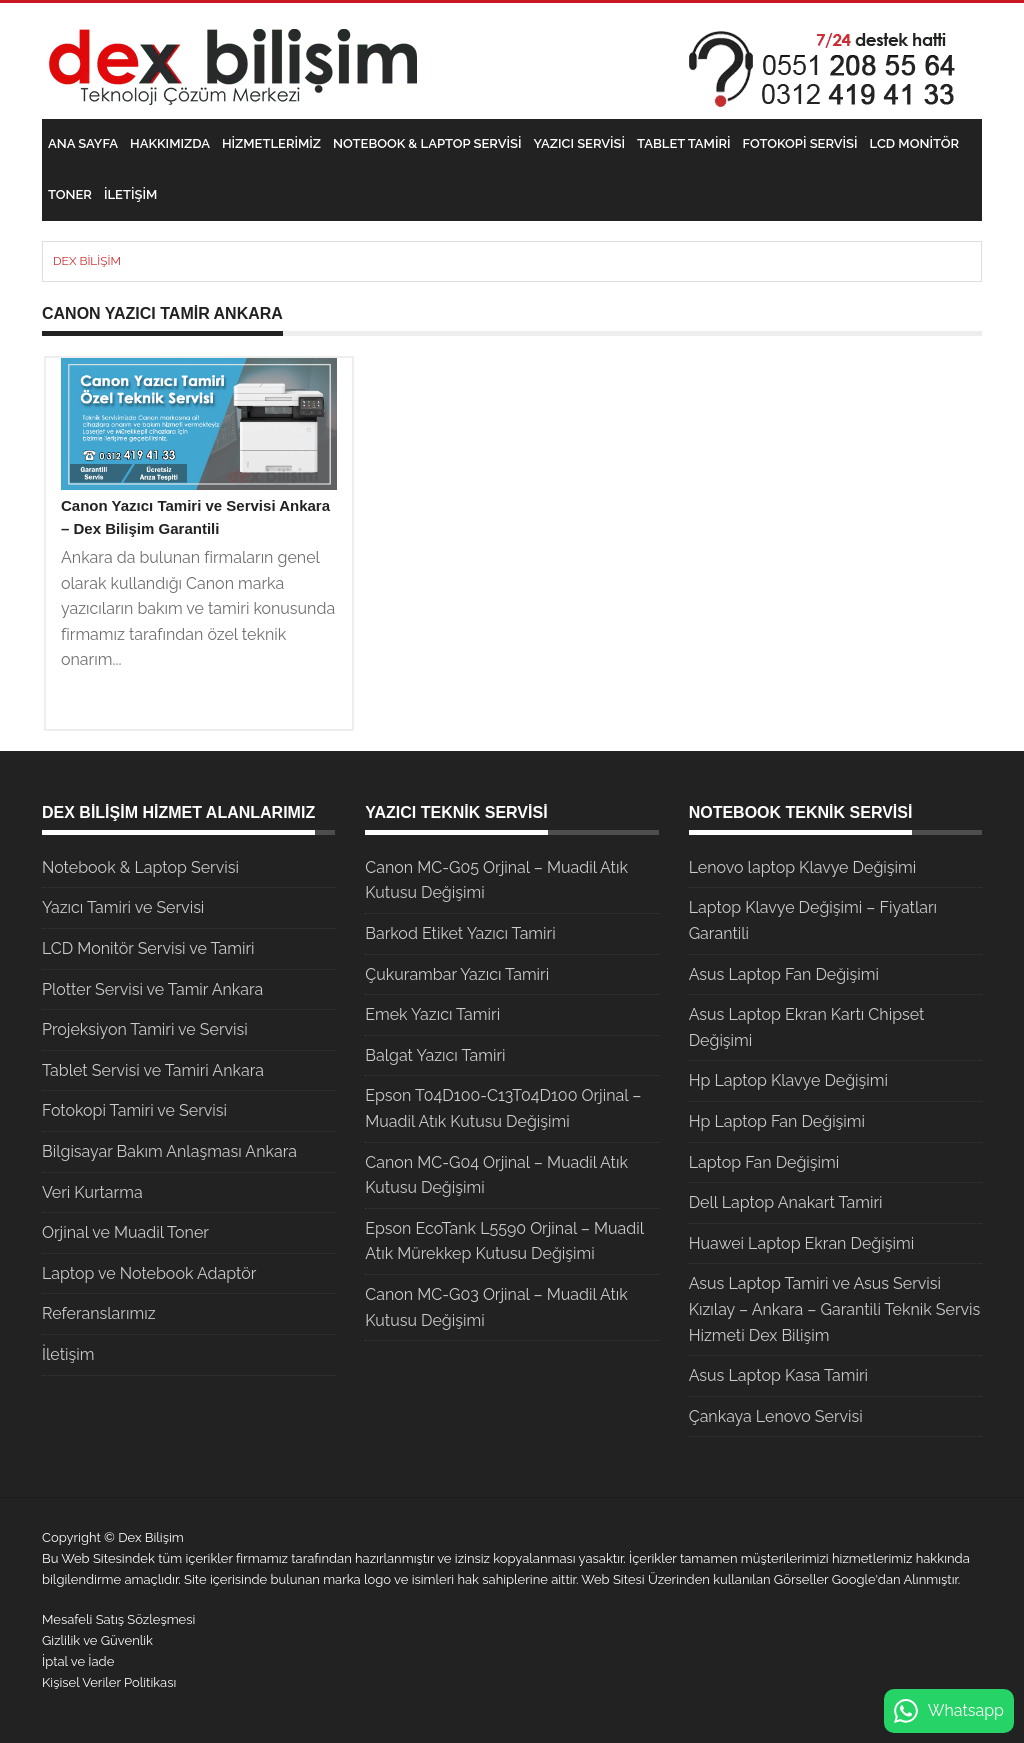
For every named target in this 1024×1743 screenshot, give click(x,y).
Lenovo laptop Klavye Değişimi (803, 867)
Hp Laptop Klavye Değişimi (788, 1080)
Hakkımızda (170, 143)
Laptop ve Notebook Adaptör (149, 1273)
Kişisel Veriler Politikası (109, 1682)
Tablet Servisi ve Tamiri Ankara (153, 1070)
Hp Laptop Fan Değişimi (777, 1121)
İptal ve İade (78, 1661)
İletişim (130, 194)
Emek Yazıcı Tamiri (432, 1014)
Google (854, 1579)
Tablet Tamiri (683, 143)
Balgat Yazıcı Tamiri (435, 1055)
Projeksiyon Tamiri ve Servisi (145, 1029)
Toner (70, 194)
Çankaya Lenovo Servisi (776, 1416)
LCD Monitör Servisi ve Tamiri (148, 948)
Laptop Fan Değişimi (764, 1162)
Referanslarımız (99, 1313)
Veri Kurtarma (92, 1192)
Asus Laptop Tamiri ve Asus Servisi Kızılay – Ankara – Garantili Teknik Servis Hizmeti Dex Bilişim (835, 1309)
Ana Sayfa (83, 143)
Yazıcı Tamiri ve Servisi (123, 907)
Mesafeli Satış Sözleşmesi (118, 1619)
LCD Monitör (914, 143)
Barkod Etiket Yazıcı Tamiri (460, 933)
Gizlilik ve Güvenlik (97, 1640)
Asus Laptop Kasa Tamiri (778, 1375)
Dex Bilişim (87, 261)
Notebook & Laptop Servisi (427, 143)
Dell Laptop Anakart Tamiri (786, 1202)
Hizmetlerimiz (271, 143)
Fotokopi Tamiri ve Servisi (134, 1110)
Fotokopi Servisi (800, 143)
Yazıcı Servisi (580, 143)
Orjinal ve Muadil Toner (125, 1232)
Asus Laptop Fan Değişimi (784, 974)
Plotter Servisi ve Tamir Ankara (152, 989)
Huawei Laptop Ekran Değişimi (802, 1243)
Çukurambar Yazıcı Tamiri (457, 974)
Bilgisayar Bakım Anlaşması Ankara (169, 1151)
